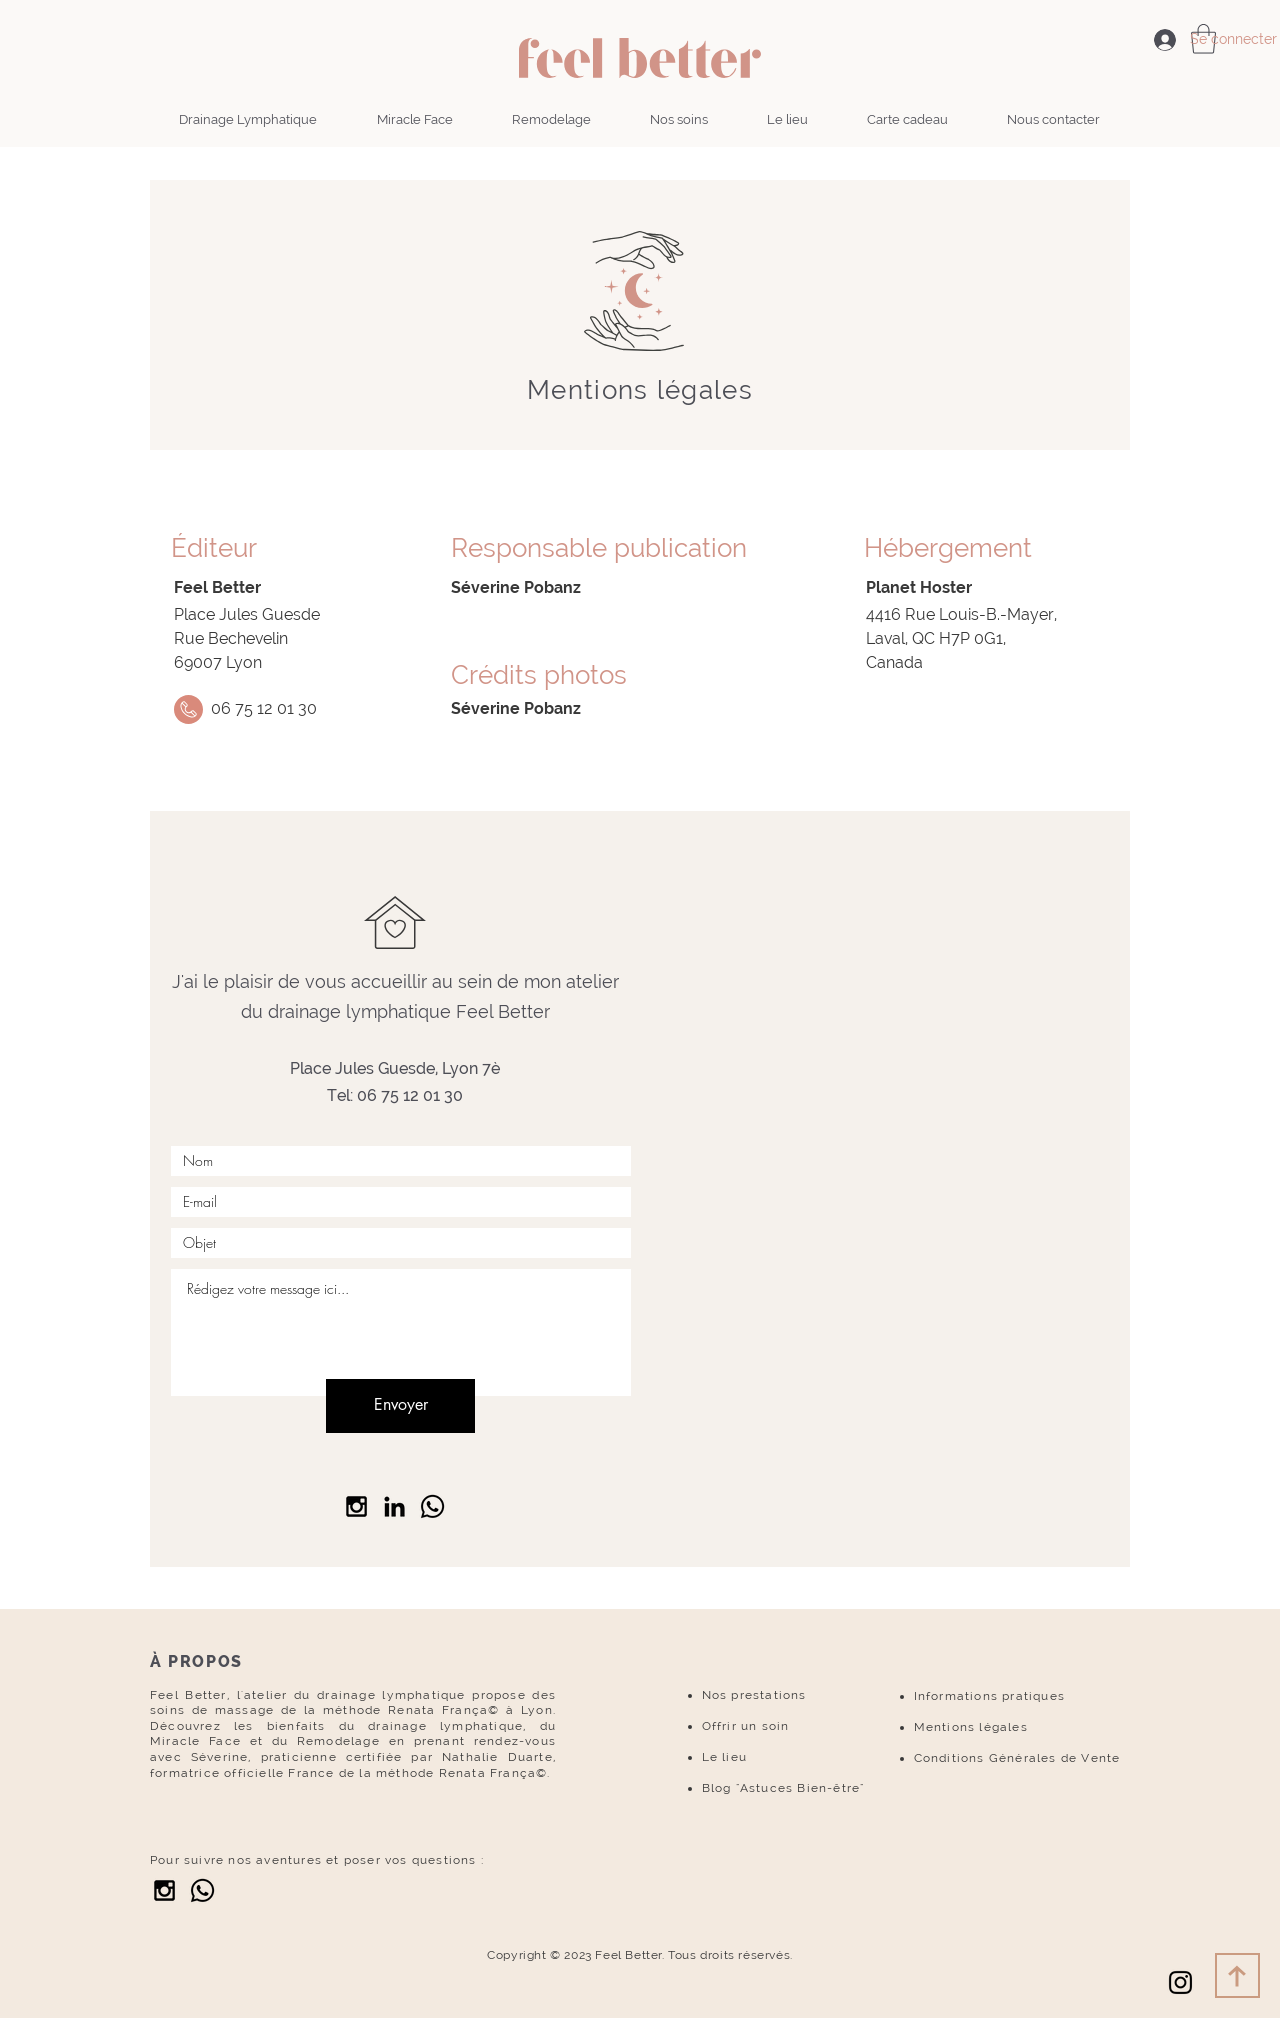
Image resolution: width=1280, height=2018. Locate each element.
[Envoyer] (400, 1406)
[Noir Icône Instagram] (1180, 1982)
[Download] (1237, 1975)
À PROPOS (196, 1661)
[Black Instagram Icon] (356, 1506)
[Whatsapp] (202, 1890)
